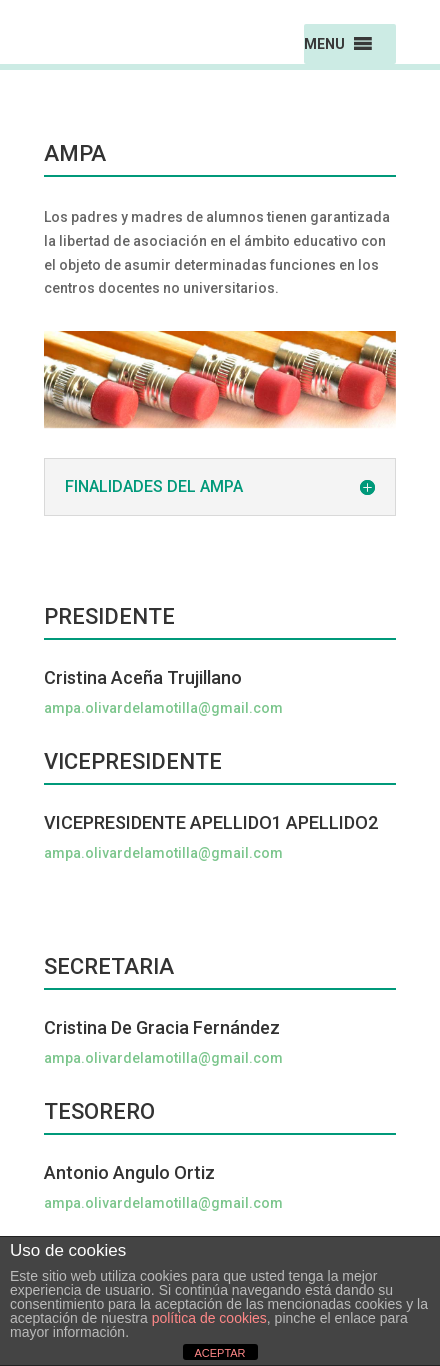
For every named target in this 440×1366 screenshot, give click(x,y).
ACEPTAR (219, 1353)
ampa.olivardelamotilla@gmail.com (163, 708)
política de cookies (209, 1318)
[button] (324, 44)
